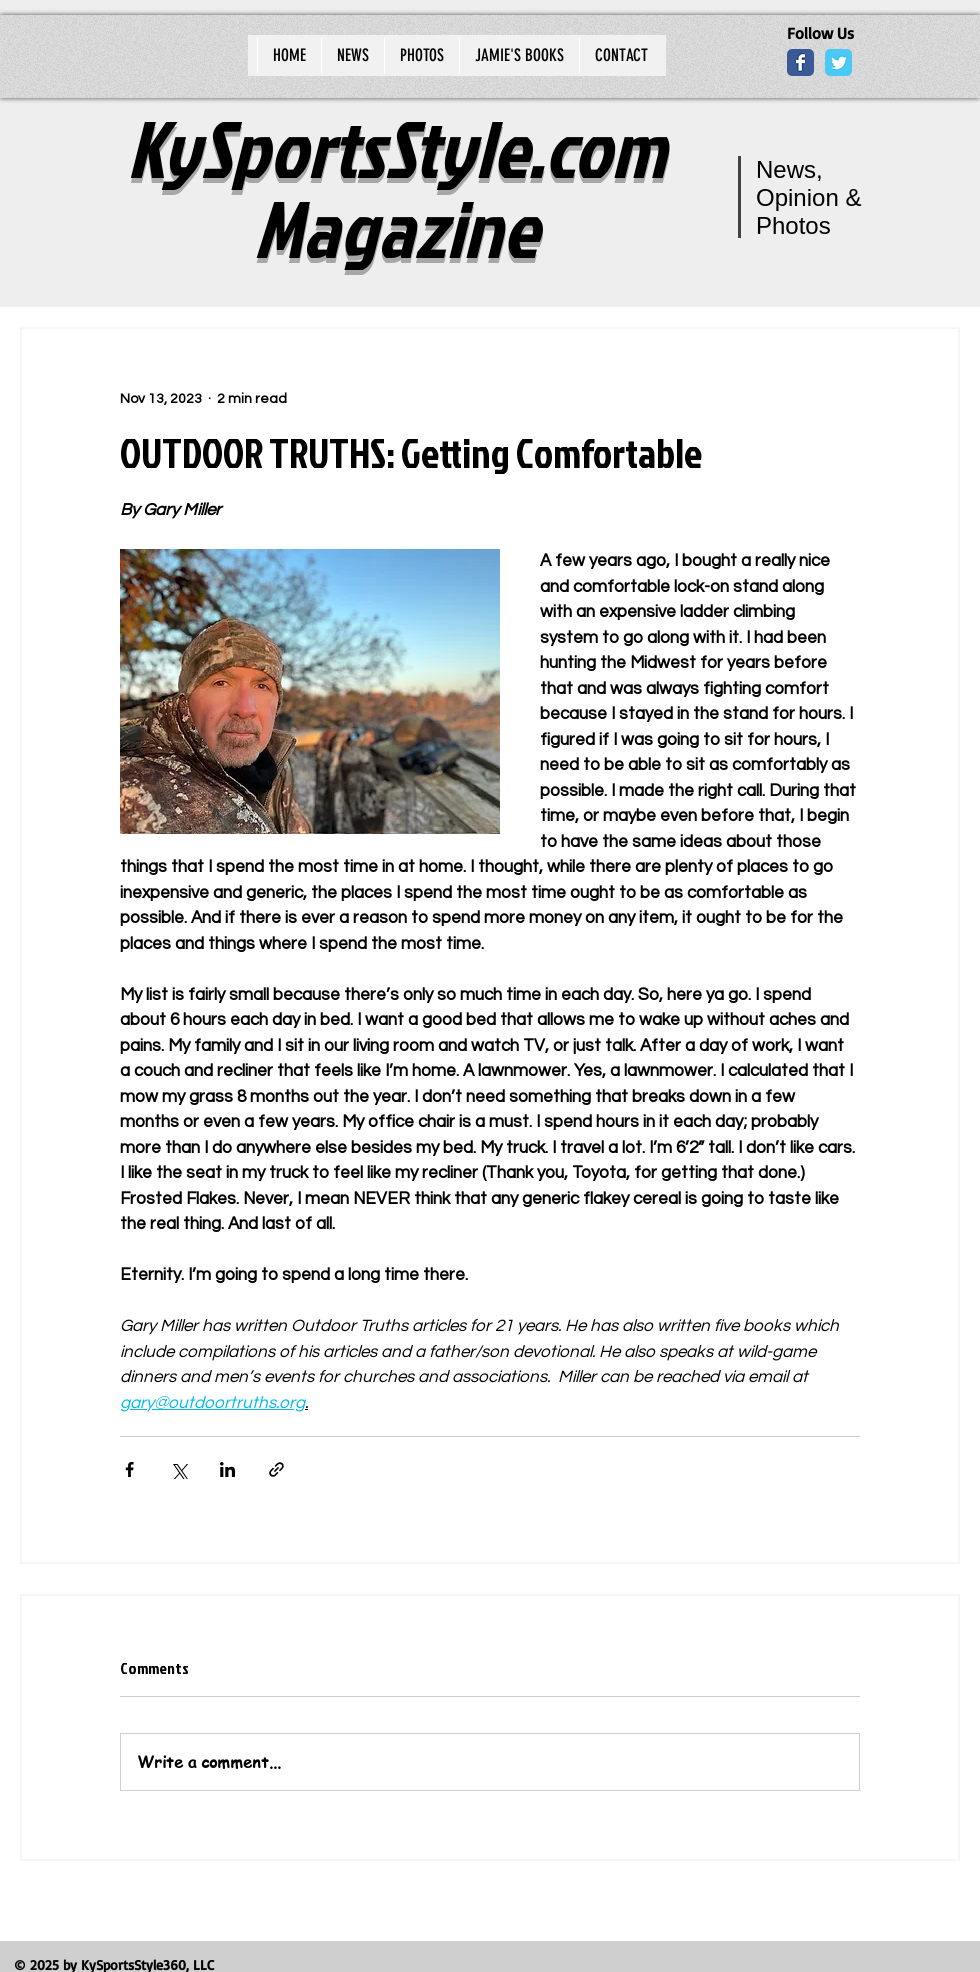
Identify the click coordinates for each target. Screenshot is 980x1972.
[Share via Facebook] (129, 1469)
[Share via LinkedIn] (227, 1469)
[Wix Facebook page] (800, 62)
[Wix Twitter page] (838, 62)
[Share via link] (276, 1469)
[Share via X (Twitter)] (178, 1469)
